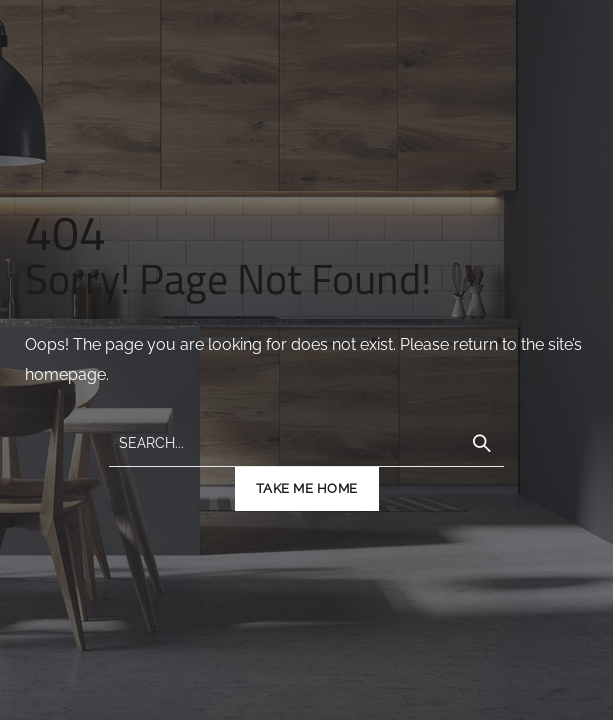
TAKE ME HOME (307, 488)
